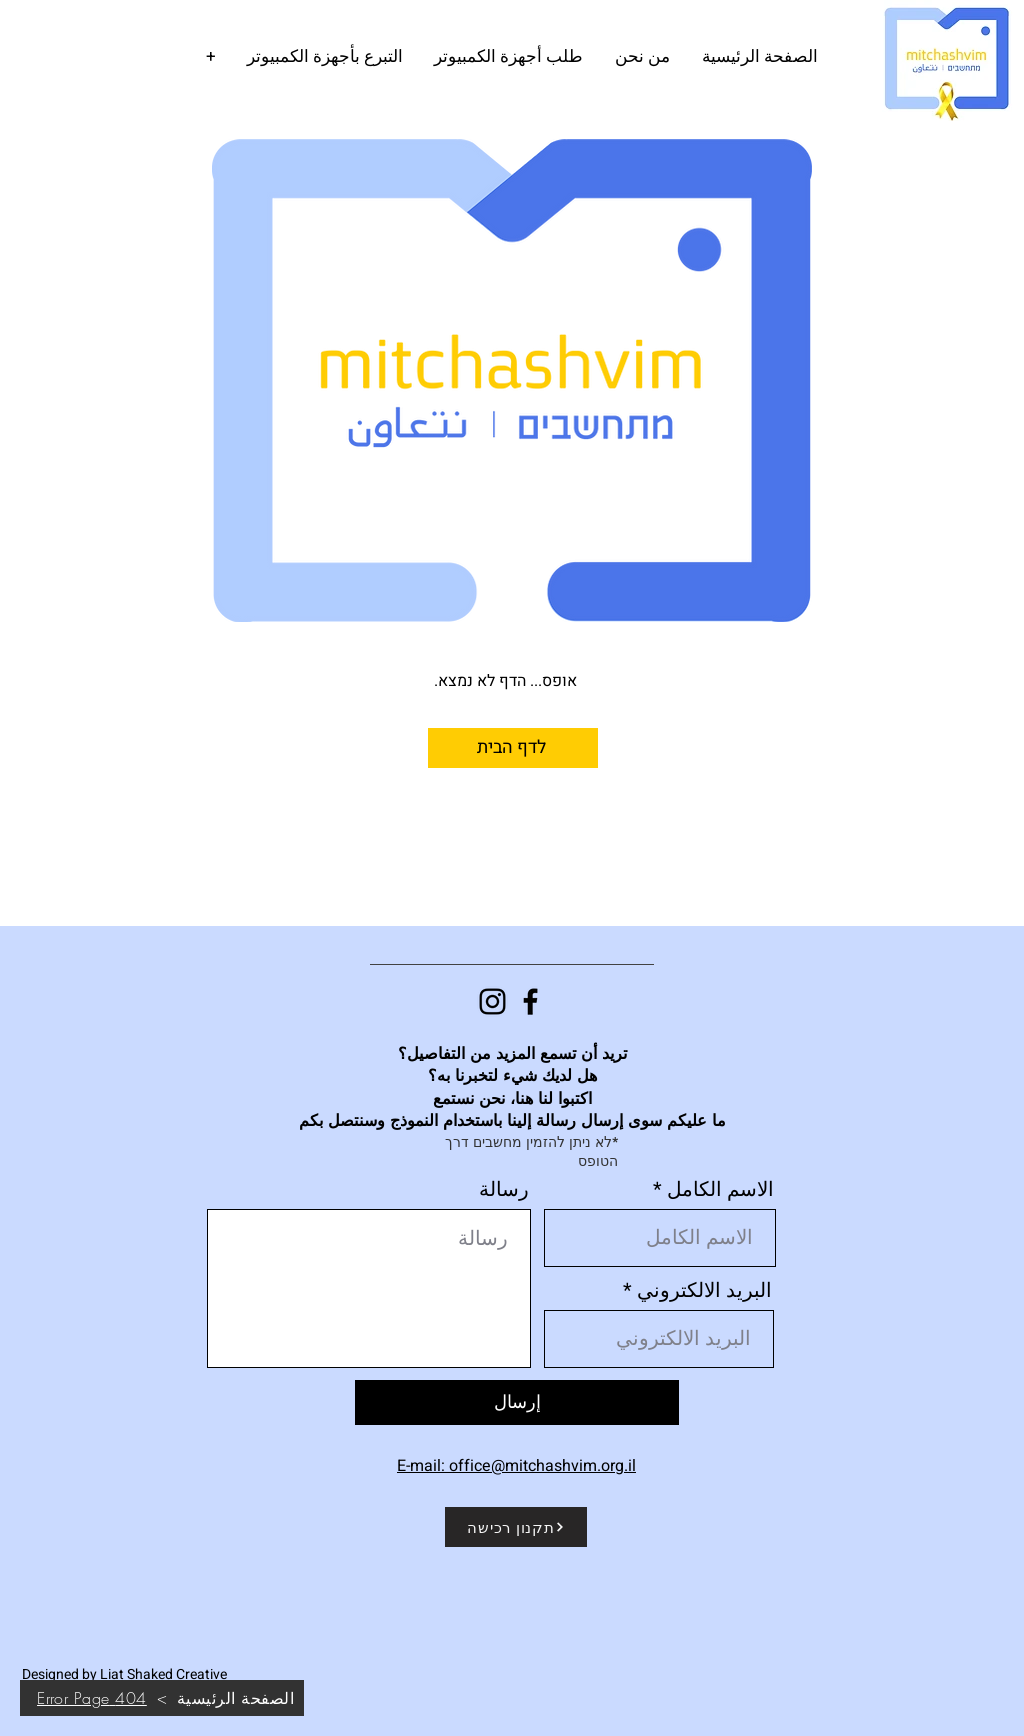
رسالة (504, 1190)
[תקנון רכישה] (516, 1527)
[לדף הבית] (513, 748)
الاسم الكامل (720, 1190)
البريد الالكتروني (704, 1291)
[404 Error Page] (92, 1698)
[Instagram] (492, 1001)
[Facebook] (530, 1001)
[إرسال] (517, 1402)
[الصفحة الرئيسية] (235, 1698)
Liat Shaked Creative (163, 1674)
